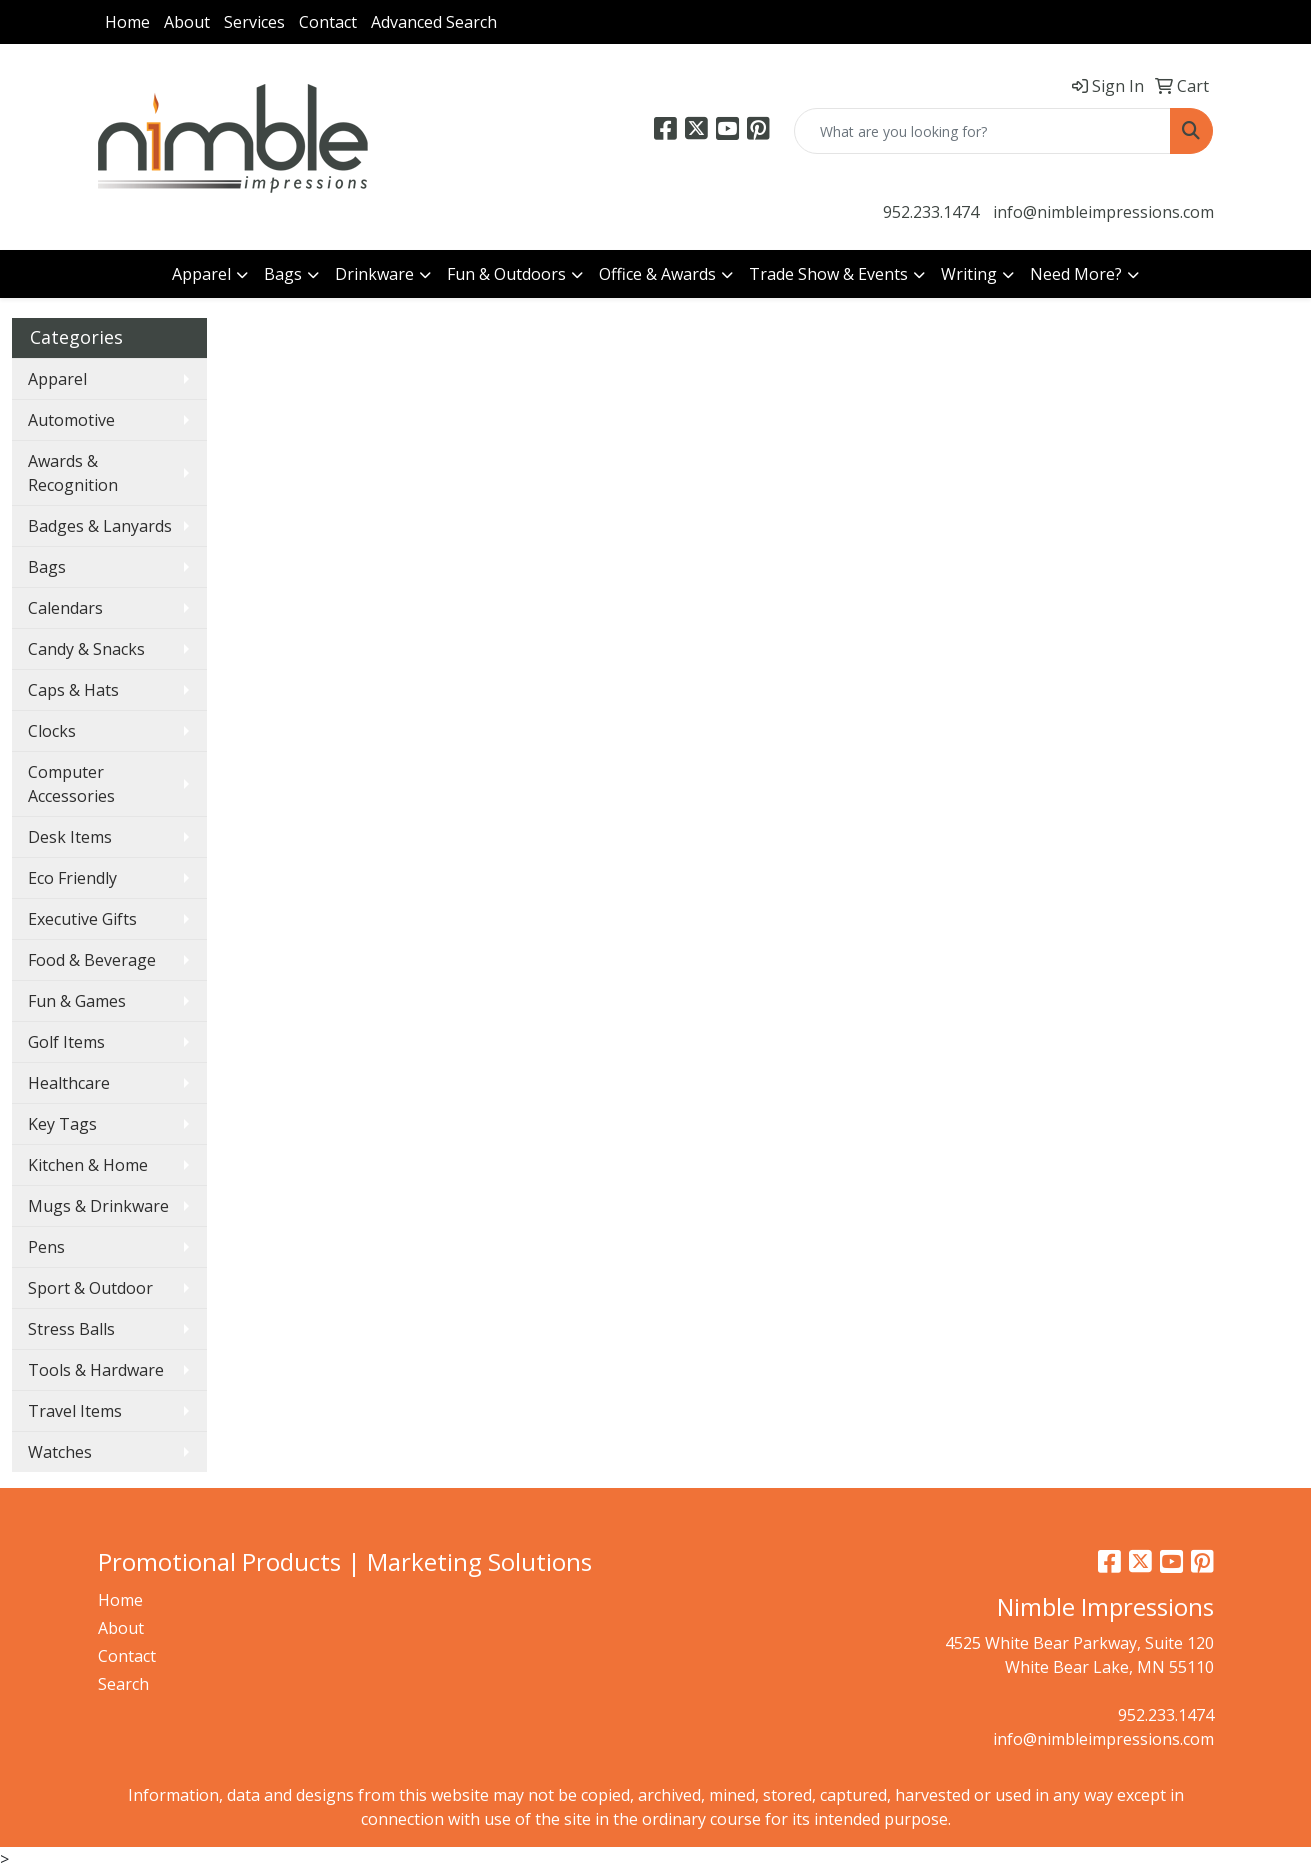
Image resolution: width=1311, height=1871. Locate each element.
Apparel (201, 274)
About (187, 22)
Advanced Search (434, 22)
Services (254, 22)
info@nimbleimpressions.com (1103, 212)
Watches (60, 1452)
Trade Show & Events (828, 274)
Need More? (1076, 274)
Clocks (52, 731)
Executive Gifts (82, 919)
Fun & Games (77, 1001)
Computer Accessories (71, 784)
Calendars (65, 608)
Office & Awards (657, 274)
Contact (328, 22)
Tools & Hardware (96, 1370)
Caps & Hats (73, 690)
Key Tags (62, 1124)
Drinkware (374, 274)
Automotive (71, 420)
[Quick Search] (982, 131)
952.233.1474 (931, 212)
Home (127, 22)
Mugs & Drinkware (98, 1206)
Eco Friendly (72, 878)
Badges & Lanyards (100, 526)
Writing (969, 274)
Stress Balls (71, 1329)
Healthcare (69, 1083)
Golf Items (66, 1042)
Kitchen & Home (88, 1165)
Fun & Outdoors (506, 274)
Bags (283, 274)
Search (123, 1684)
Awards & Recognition (73, 473)
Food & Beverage (92, 960)
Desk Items (70, 837)
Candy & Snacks (86, 649)
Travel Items (75, 1411)
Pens (46, 1247)
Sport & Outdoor (90, 1288)
